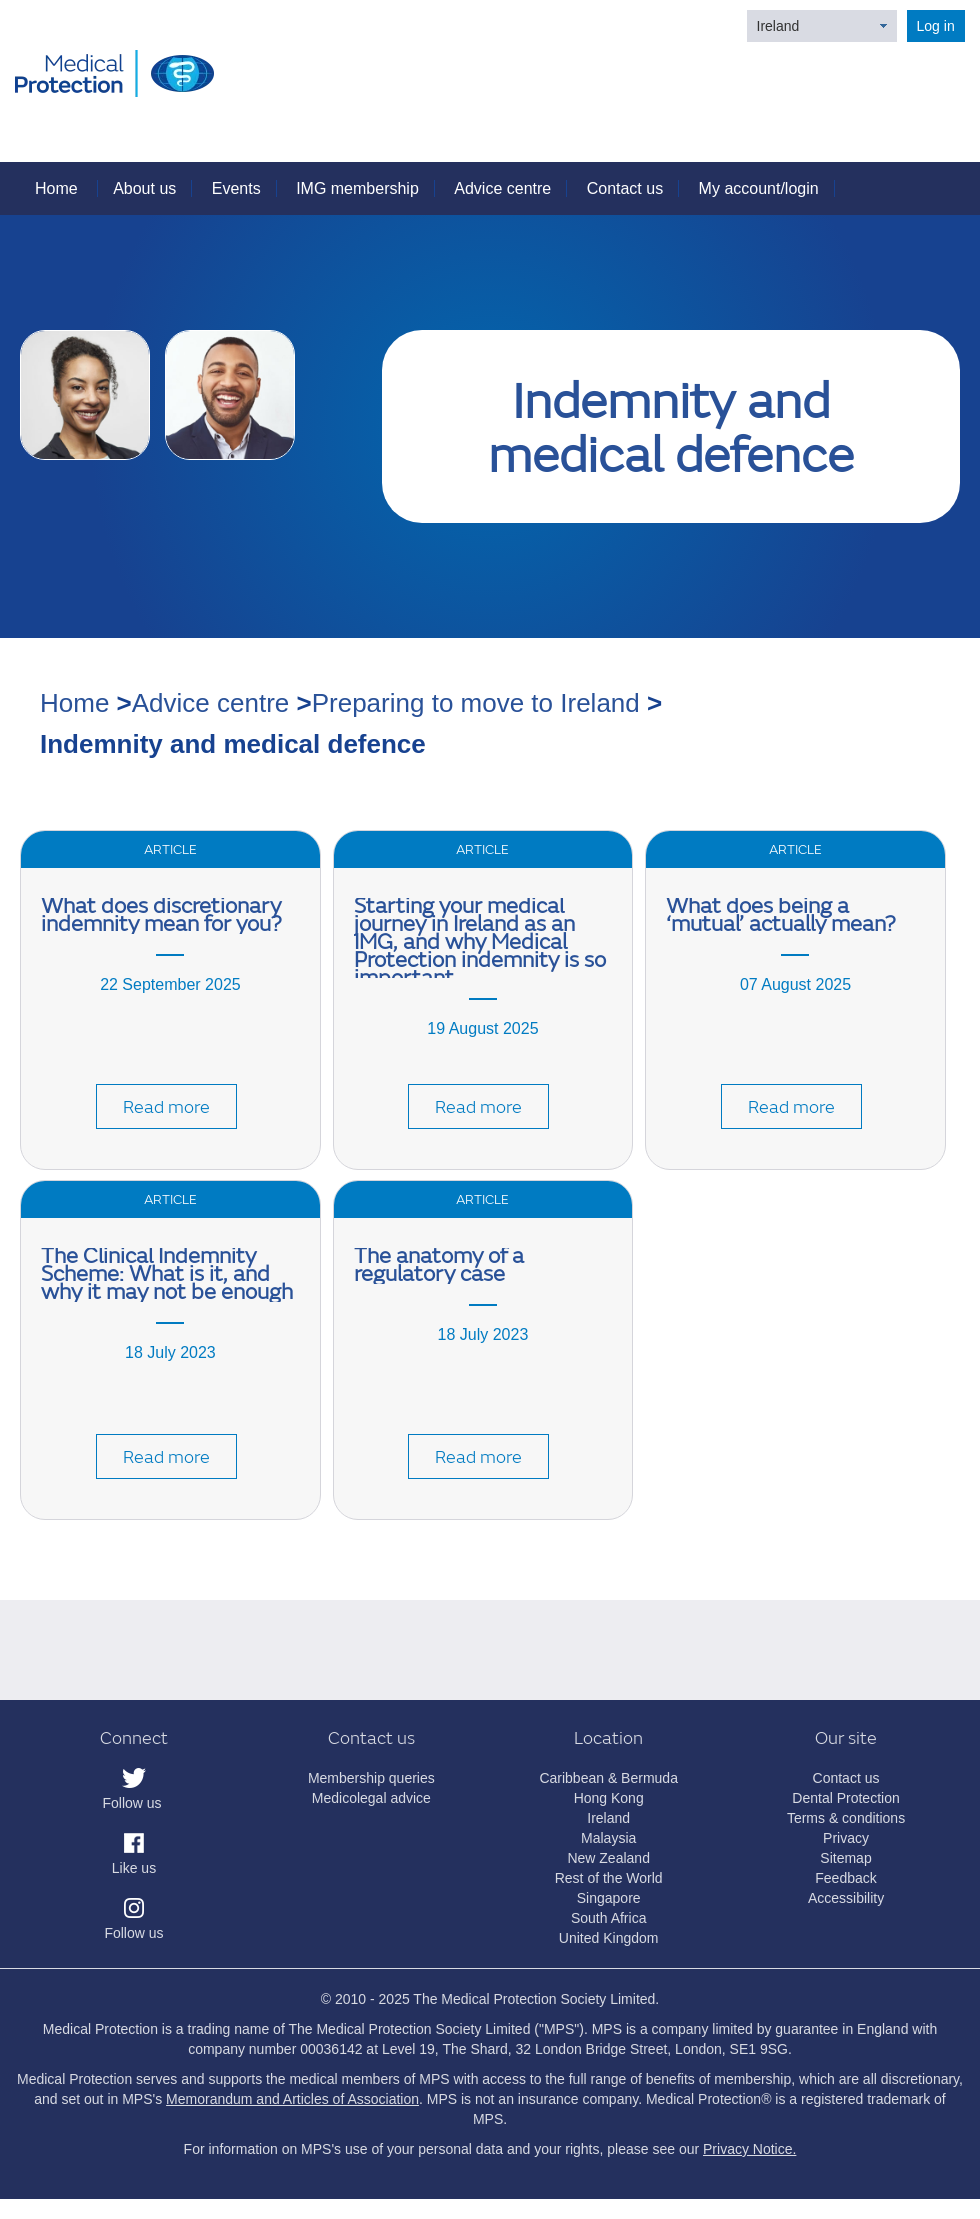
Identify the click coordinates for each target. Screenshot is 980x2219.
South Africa (609, 1918)
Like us (134, 1868)
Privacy (846, 1838)
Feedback (845, 1878)
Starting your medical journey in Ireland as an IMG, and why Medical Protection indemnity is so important (480, 942)
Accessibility (846, 1898)
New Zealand (608, 1858)
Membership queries (371, 1778)
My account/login (759, 188)
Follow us (131, 1803)
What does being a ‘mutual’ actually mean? (781, 915)
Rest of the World (609, 1878)
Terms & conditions (846, 1818)
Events (236, 188)
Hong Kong (609, 1798)
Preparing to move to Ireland (479, 703)
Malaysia (608, 1838)
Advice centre (502, 188)
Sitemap (845, 1858)
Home (56, 188)
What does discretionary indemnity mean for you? (161, 915)
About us (144, 188)
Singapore (609, 1898)
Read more (166, 1107)
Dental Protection (845, 1798)
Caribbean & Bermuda (608, 1778)
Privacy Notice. (749, 2149)
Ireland (778, 26)
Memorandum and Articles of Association (292, 2099)
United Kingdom (609, 1938)
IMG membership (357, 188)
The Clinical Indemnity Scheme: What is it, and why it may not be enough (167, 1274)
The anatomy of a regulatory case (439, 1265)
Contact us (625, 188)
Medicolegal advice (371, 1798)
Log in (936, 26)
